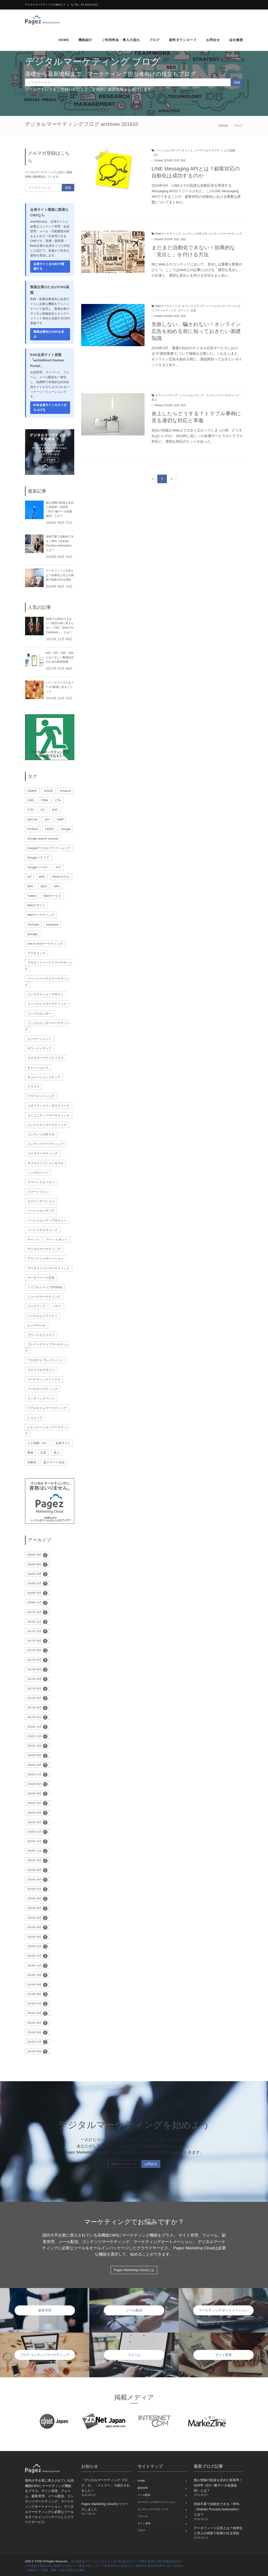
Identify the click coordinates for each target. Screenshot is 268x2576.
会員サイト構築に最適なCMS (144, 2561)
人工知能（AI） (37, 1443)
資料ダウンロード (183, 40)
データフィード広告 (41, 1277)
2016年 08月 (37, 1765)
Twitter (31, 896)
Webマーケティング (167, 233)
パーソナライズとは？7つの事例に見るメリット (60, 687)
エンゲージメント (39, 1039)
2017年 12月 (37, 1612)
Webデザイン (36, 905)
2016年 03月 (37, 1813)
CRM (44, 800)
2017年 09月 (37, 1641)
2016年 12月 (37, 1727)
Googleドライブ (38, 857)
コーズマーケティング (42, 1153)
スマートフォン (37, 1191)
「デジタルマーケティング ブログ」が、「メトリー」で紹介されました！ (105, 2485)
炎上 (154, 399)
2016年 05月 (37, 1794)
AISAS (48, 791)
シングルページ (37, 1172)
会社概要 (236, 40)
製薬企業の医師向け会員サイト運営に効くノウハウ (72, 2565)
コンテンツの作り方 (194, 233)
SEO (43, 886)
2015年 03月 (37, 1927)
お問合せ (213, 40)
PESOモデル (61, 877)
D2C (55, 810)
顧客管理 (143, 2488)
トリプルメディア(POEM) (44, 1287)
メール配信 (144, 2494)
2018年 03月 (37, 1584)
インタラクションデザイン (45, 994)
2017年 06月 (37, 1670)
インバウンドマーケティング (47, 1004)
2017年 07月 (37, 1660)
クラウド (33, 1086)
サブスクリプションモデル (45, 1163)
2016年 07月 (37, 1775)
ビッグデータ (36, 1325)
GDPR (49, 829)
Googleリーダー (38, 867)
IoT (29, 877)
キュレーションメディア (44, 1077)
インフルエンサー (39, 1013)
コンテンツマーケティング (225, 233)
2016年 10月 (37, 1746)
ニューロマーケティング (44, 1296)
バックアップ (36, 1306)
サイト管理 (144, 2523)
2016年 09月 (37, 1756)
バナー (56, 1306)
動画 (30, 1452)
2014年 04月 (37, 2032)
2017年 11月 (37, 1622)
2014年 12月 (37, 1956)
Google (66, 829)
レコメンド (34, 1417)
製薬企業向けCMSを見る (48, 334)
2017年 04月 (37, 1689)
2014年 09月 (37, 1985)
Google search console (42, 838)
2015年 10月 (37, 1861)
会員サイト (63, 1443)
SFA (57, 886)
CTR (30, 810)
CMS (30, 800)
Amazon (65, 791)
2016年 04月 (37, 1803)
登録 (237, 82)
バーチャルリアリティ (209, 150)
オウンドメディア (193, 306)
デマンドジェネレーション (45, 1258)
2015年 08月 (37, 1880)
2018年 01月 (37, 1603)
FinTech (32, 829)
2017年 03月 (37, 1698)
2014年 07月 (37, 2004)
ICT (58, 867)
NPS (42, 877)
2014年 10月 (37, 1975)
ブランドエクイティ (41, 1335)
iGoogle (32, 934)
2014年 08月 (37, 1994)
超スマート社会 (54, 1462)
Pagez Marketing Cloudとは (134, 2270)
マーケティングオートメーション (157, 2502)
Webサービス (52, 896)
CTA (58, 800)
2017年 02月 (37, 1708)
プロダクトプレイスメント (45, 1360)
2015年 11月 (37, 1851)
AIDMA (32, 791)
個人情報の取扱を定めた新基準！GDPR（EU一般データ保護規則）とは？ (218, 2485)
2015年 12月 (37, 1841)
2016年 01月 (37, 1832)
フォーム (143, 2516)
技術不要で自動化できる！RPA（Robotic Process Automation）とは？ (217, 2509)
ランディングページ (41, 1398)
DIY (47, 819)
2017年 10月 (37, 1631)
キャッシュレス (37, 1067)
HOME (223, 126)
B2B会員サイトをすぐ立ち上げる (50, 407)
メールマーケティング (42, 1389)
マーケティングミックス (44, 1379)
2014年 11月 (37, 1966)
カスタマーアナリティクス (45, 1058)
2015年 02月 (37, 1937)
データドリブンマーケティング (48, 1268)
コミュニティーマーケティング (48, 1115)
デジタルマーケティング (44, 1249)
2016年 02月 (37, 1822)
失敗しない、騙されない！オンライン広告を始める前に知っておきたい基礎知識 (196, 331)
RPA (30, 886)
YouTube (33, 924)
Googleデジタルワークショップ (48, 848)
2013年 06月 (37, 2051)
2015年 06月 (37, 1899)
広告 (193, 310)
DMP (60, 819)
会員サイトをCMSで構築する (48, 266)
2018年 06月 (37, 1555)
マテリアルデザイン (41, 1370)
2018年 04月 (37, 1574)
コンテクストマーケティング (47, 1125)
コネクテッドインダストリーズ (48, 1105)
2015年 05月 (37, 1908)
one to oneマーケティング (45, 943)
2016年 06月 (37, 1784)
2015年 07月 (37, 1889)
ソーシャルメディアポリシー (47, 1220)
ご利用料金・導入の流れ (121, 40)
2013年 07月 (37, 2042)
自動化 (31, 1462)
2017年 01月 (37, 1717)
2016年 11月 (37, 1736)
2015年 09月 (37, 1870)
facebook (52, 924)
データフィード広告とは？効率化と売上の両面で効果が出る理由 (60, 575)
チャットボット (57, 1239)
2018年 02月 (37, 1593)
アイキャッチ (36, 953)
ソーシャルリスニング (42, 1230)
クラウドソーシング (41, 1096)
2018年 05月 (37, 1565)
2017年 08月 (37, 1650)
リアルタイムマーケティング (47, 1408)
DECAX (32, 819)
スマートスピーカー (41, 1182)
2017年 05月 (37, 1679)
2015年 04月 (37, 1918)
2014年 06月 (37, 2013)
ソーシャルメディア (167, 150)
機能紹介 (85, 40)
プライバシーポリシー (99, 2561)
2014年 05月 (37, 2023)
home (63, 40)
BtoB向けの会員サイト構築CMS (127, 2565)
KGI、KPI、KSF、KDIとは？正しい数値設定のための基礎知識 (60, 657)
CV (43, 810)
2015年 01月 (37, 1946)
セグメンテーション (41, 1201)
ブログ (154, 40)
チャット (187, 150)
